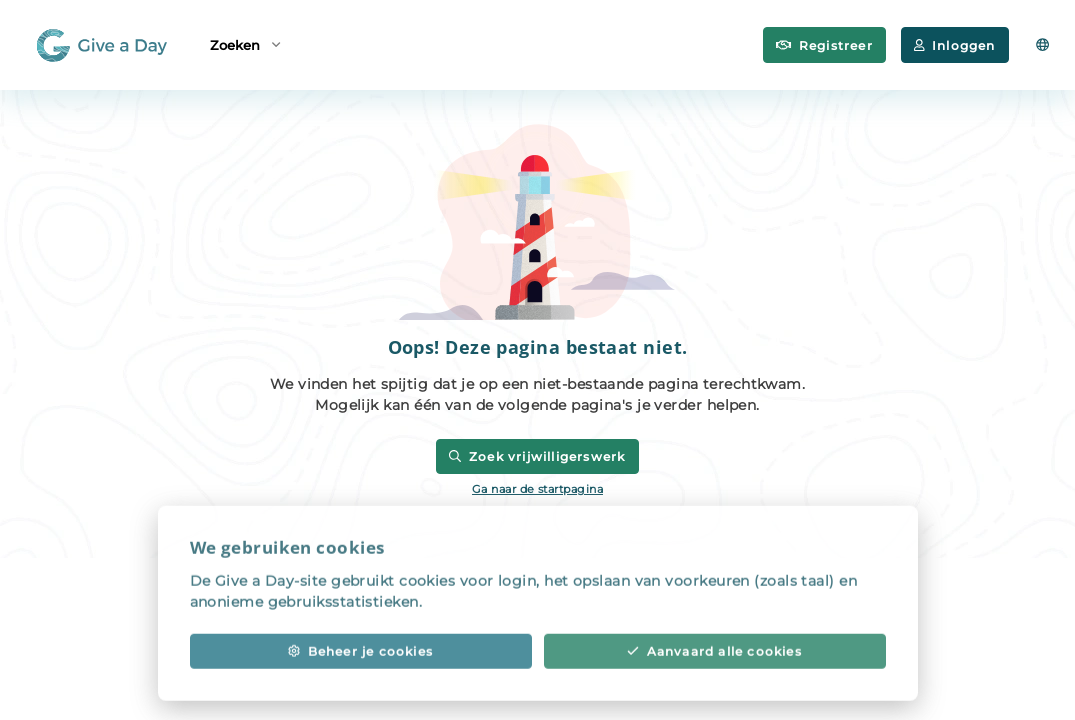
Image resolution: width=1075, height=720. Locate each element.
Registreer (824, 45)
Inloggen (955, 45)
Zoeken (245, 43)
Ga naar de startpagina (537, 489)
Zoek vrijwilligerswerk (537, 456)
